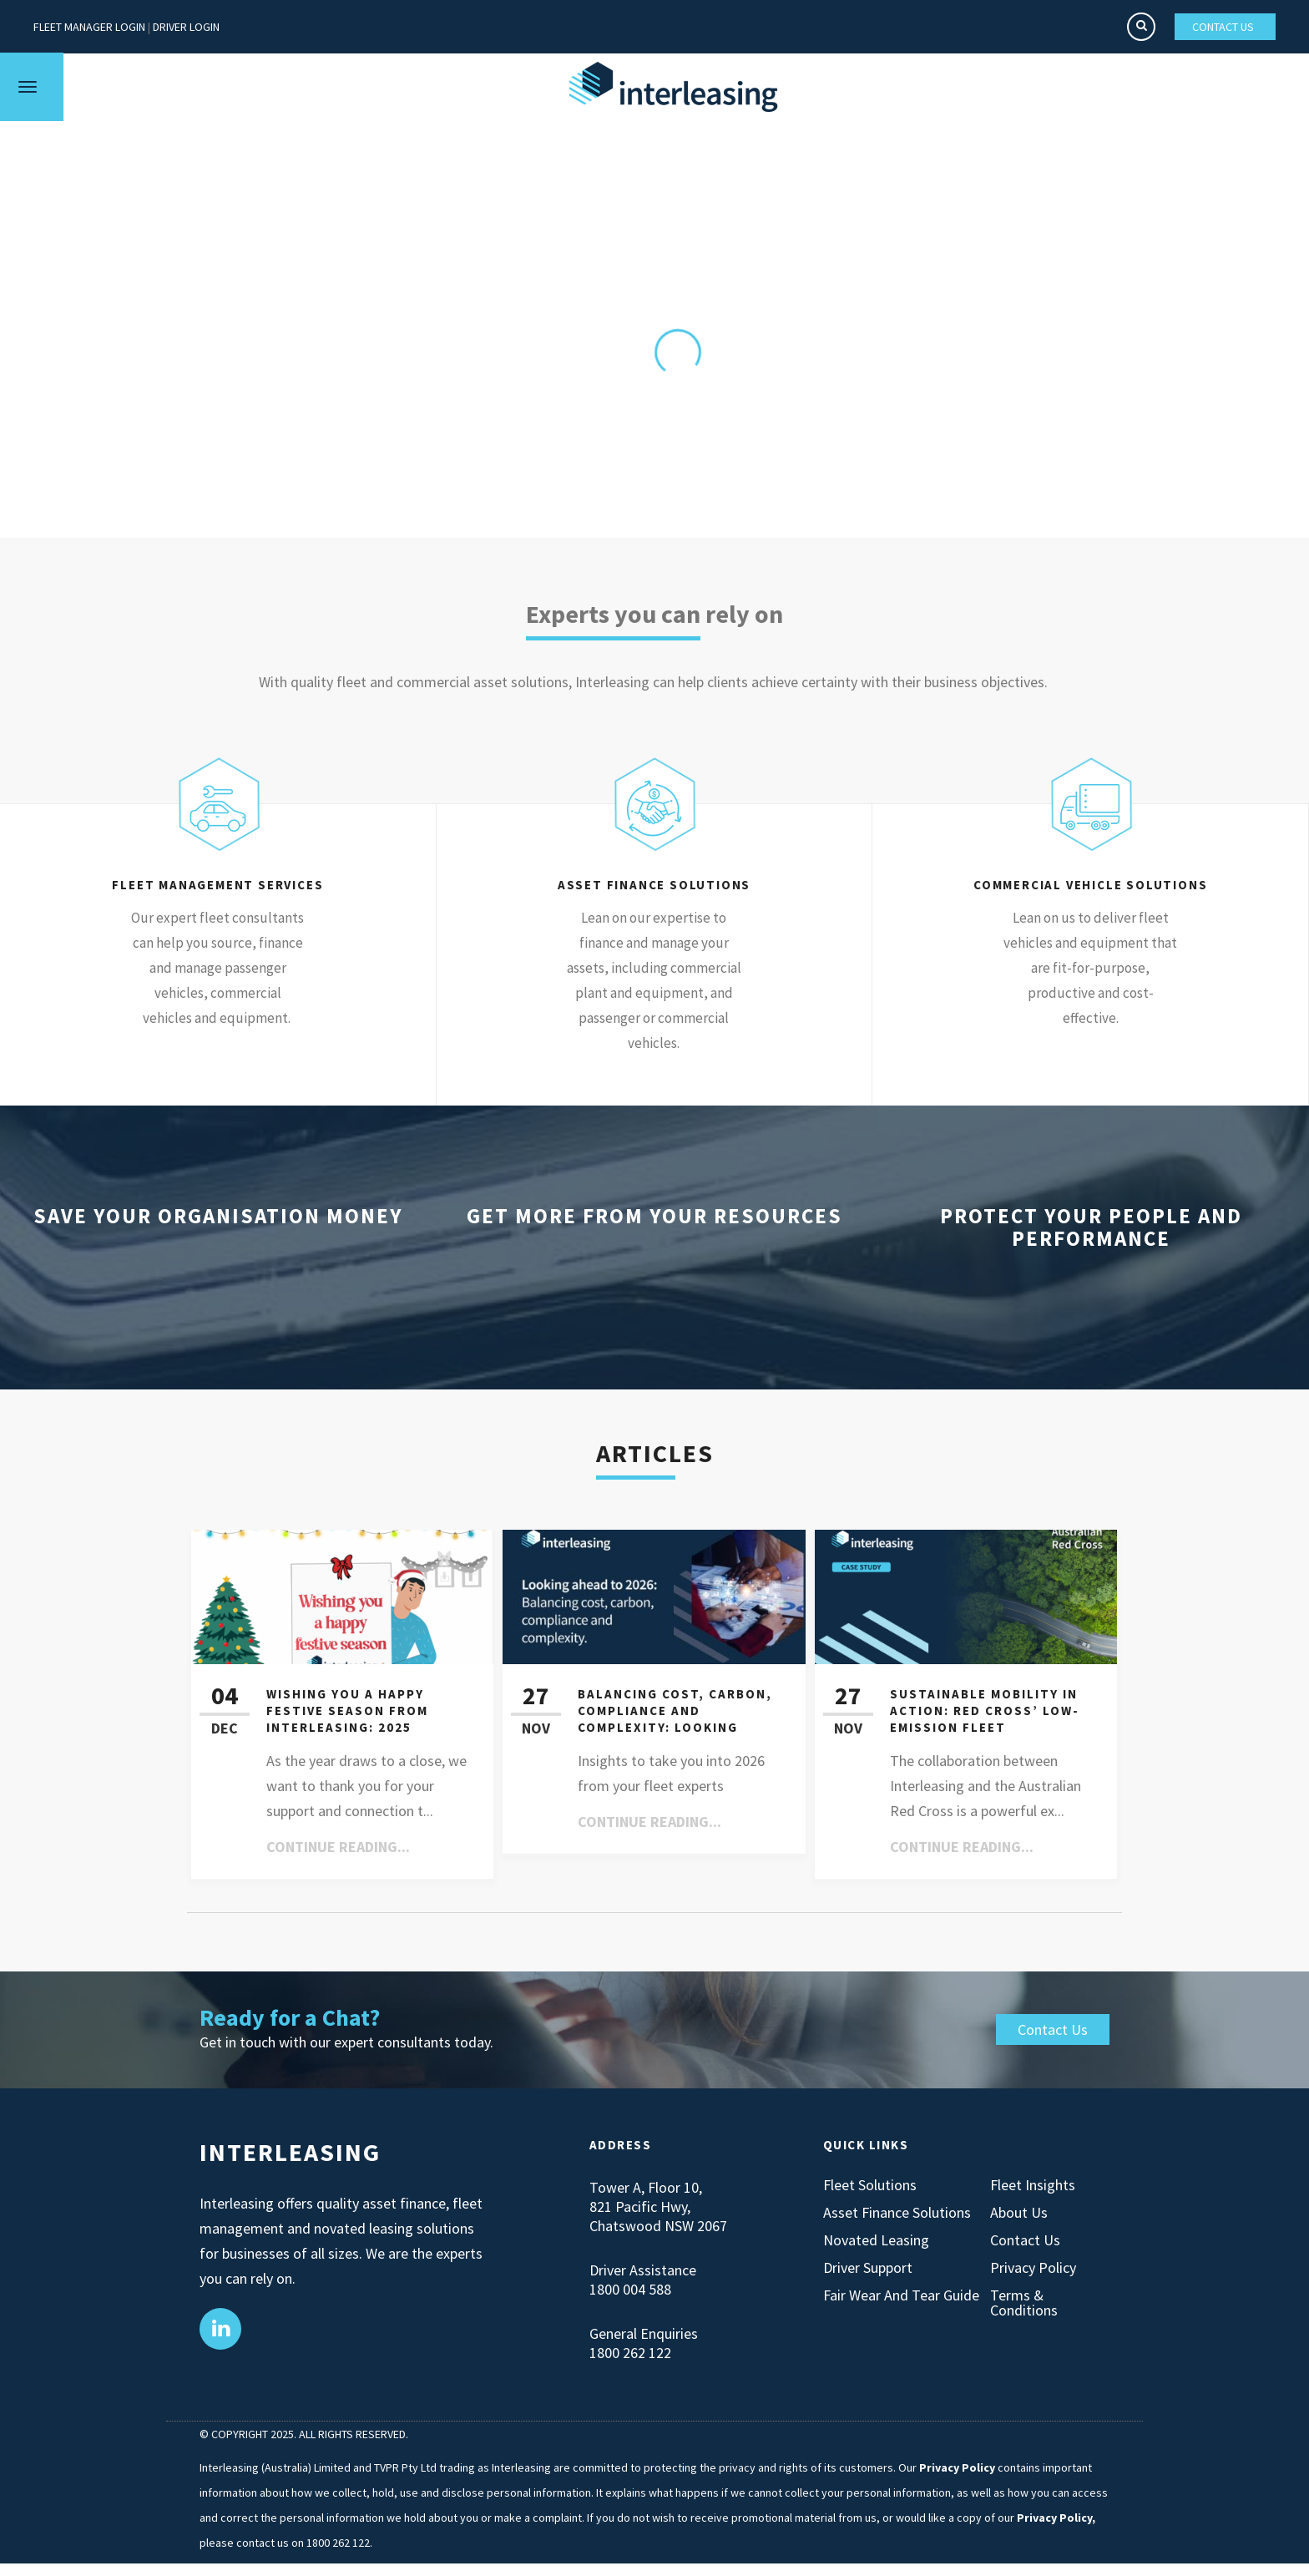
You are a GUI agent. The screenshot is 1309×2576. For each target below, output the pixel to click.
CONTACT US (1223, 26)
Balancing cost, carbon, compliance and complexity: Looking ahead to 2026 (675, 1719)
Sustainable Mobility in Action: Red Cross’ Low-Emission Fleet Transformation (984, 1719)
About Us (1019, 2212)
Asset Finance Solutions (897, 2212)
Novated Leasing (876, 2240)
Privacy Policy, (1056, 2517)
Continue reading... (338, 1846)
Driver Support (867, 2267)
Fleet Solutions (870, 2185)
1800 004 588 (630, 2289)
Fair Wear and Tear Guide (901, 2295)
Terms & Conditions (1024, 2303)
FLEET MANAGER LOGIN (89, 26)
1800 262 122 (630, 2352)
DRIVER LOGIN (186, 26)
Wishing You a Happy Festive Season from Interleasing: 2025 (347, 1710)
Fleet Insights (1032, 2185)
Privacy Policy (1033, 2267)
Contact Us (1053, 2029)
